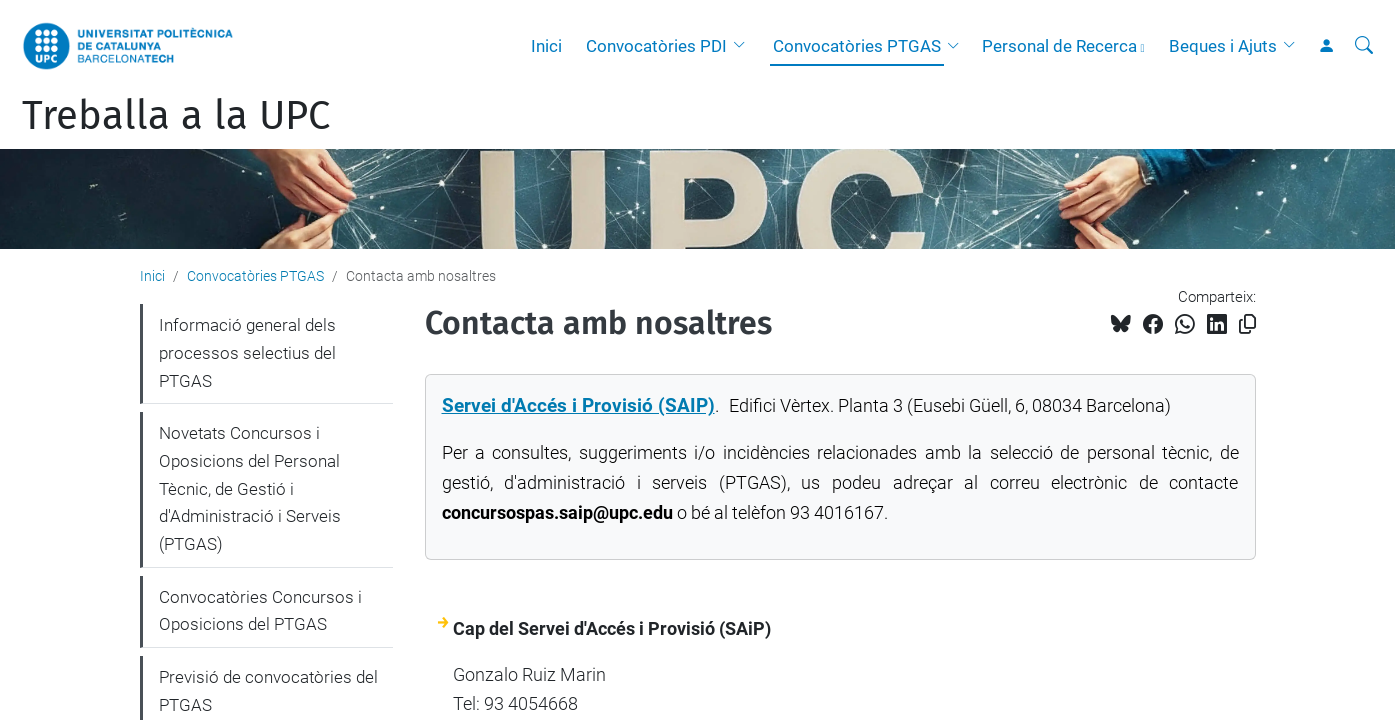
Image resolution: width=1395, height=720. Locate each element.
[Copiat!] (1247, 324)
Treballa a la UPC (176, 116)
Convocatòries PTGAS (857, 46)
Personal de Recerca (1059, 46)
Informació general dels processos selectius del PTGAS (247, 352)
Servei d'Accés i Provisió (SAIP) (578, 406)
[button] (744, 46)
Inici (546, 46)
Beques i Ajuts (1223, 46)
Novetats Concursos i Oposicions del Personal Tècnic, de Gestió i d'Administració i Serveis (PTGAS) (250, 488)
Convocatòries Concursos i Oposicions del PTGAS (260, 611)
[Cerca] (1364, 46)
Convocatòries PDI (656, 46)
